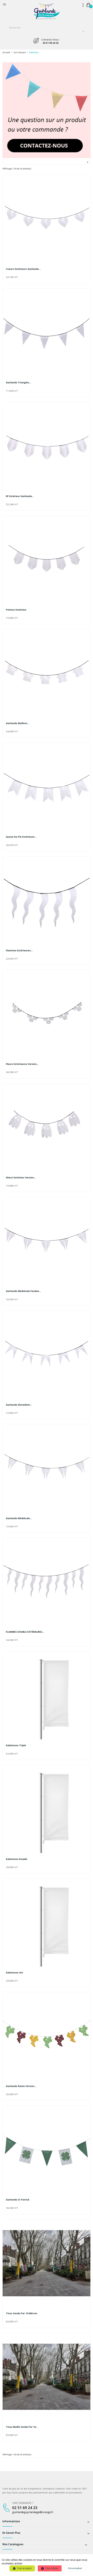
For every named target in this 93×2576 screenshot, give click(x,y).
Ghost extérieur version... (21, 1177)
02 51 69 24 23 (50, 41)
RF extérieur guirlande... (20, 496)
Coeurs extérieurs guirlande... (23, 268)
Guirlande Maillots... (17, 723)
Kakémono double (16, 1859)
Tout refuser (51, 2568)
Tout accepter (24, 2568)
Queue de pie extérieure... (21, 836)
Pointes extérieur (16, 609)
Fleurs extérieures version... (22, 1064)
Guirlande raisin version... (21, 2086)
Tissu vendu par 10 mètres (21, 2313)
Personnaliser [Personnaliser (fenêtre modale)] (75, 2568)
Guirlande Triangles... (18, 382)
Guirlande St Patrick (17, 2199)
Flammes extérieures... (19, 950)
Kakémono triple (16, 1745)
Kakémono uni (14, 1972)
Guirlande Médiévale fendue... (23, 1291)
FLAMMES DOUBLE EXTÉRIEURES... (25, 1631)
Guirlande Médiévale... (19, 1518)
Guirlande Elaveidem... (19, 1404)
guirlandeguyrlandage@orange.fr (32, 2512)
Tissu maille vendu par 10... (22, 2426)
